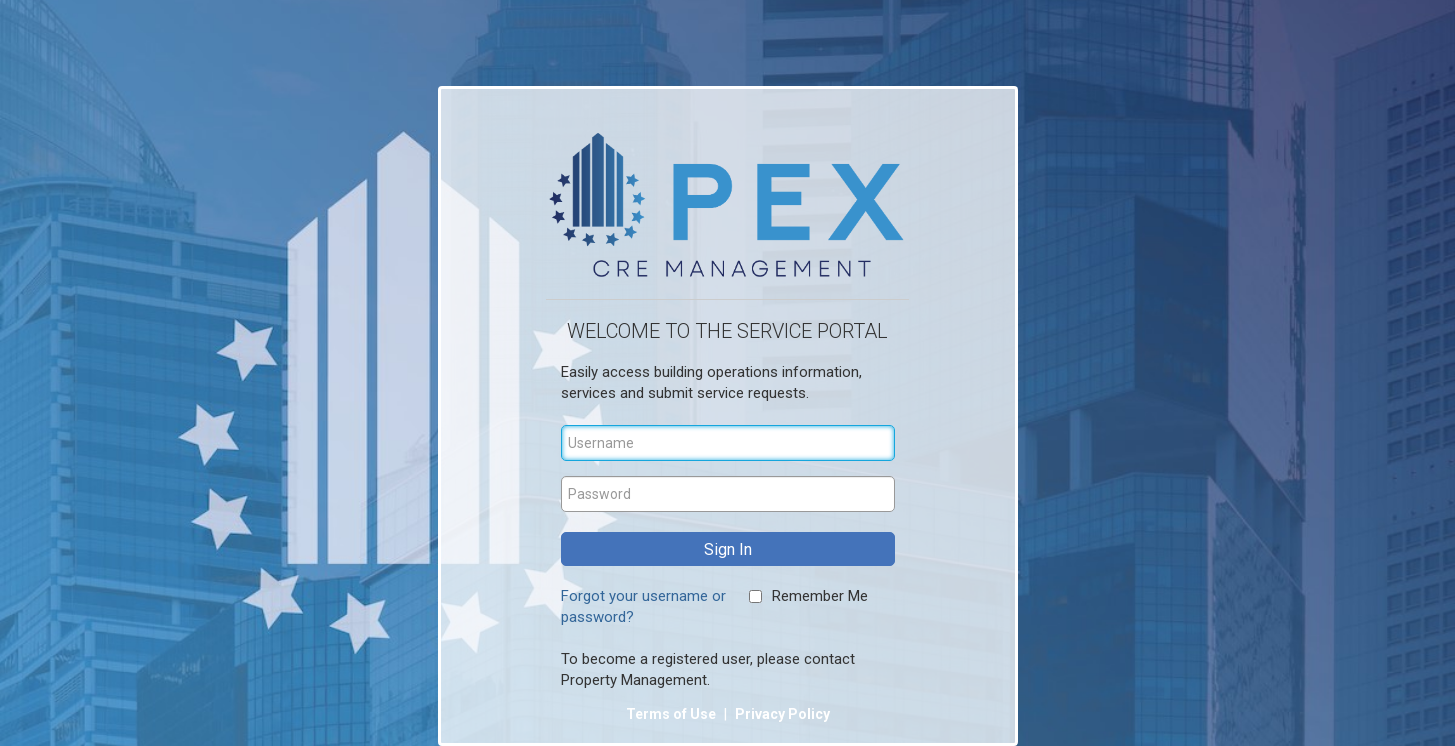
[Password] (728, 494)
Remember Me (820, 596)
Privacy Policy (782, 714)
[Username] (728, 443)
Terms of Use (672, 714)
